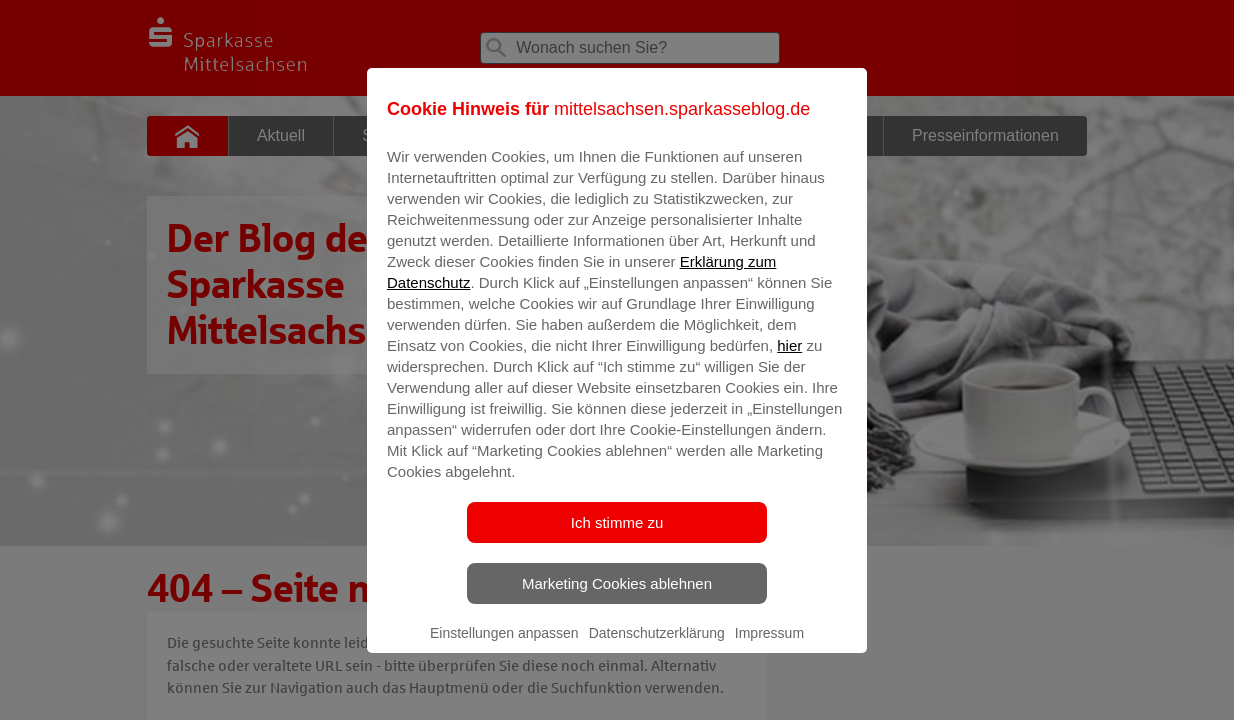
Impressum (769, 647)
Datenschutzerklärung (657, 647)
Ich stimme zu (617, 536)
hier (789, 359)
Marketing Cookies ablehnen (617, 597)
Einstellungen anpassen (504, 647)
